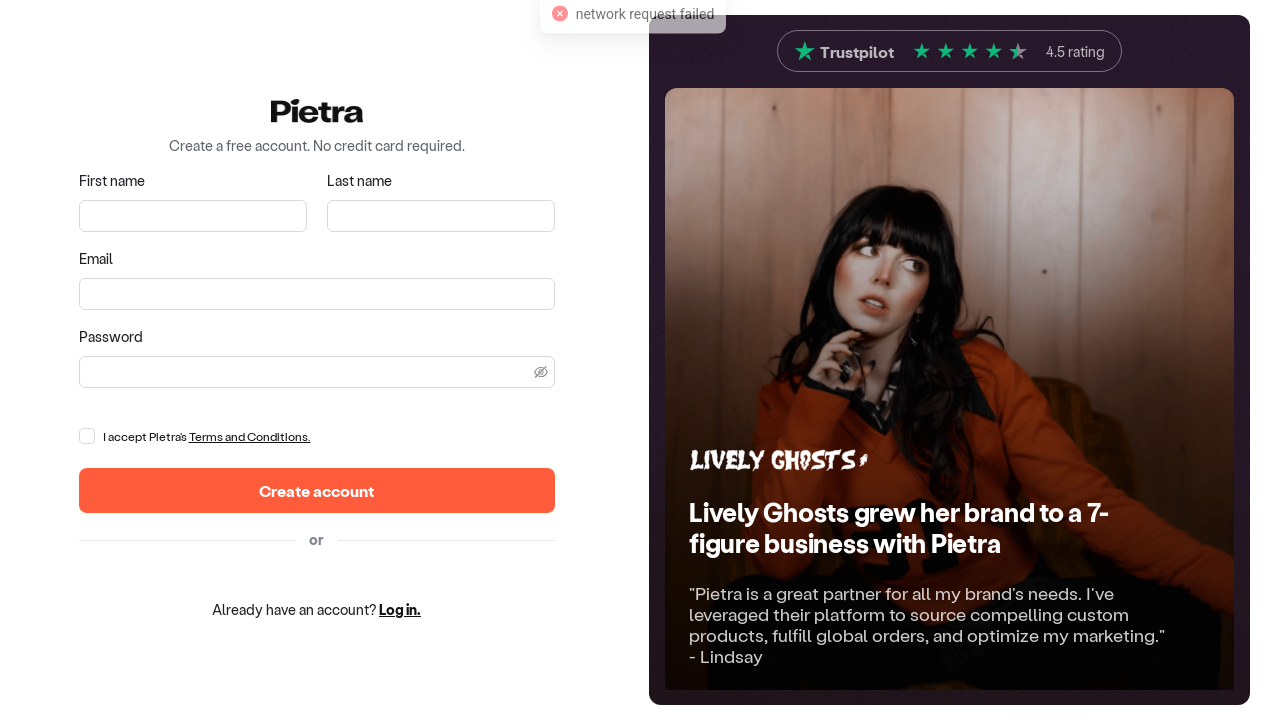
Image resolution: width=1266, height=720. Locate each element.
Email (96, 258)
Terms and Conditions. (250, 436)
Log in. (400, 609)
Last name (359, 180)
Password (111, 336)
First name (112, 180)
